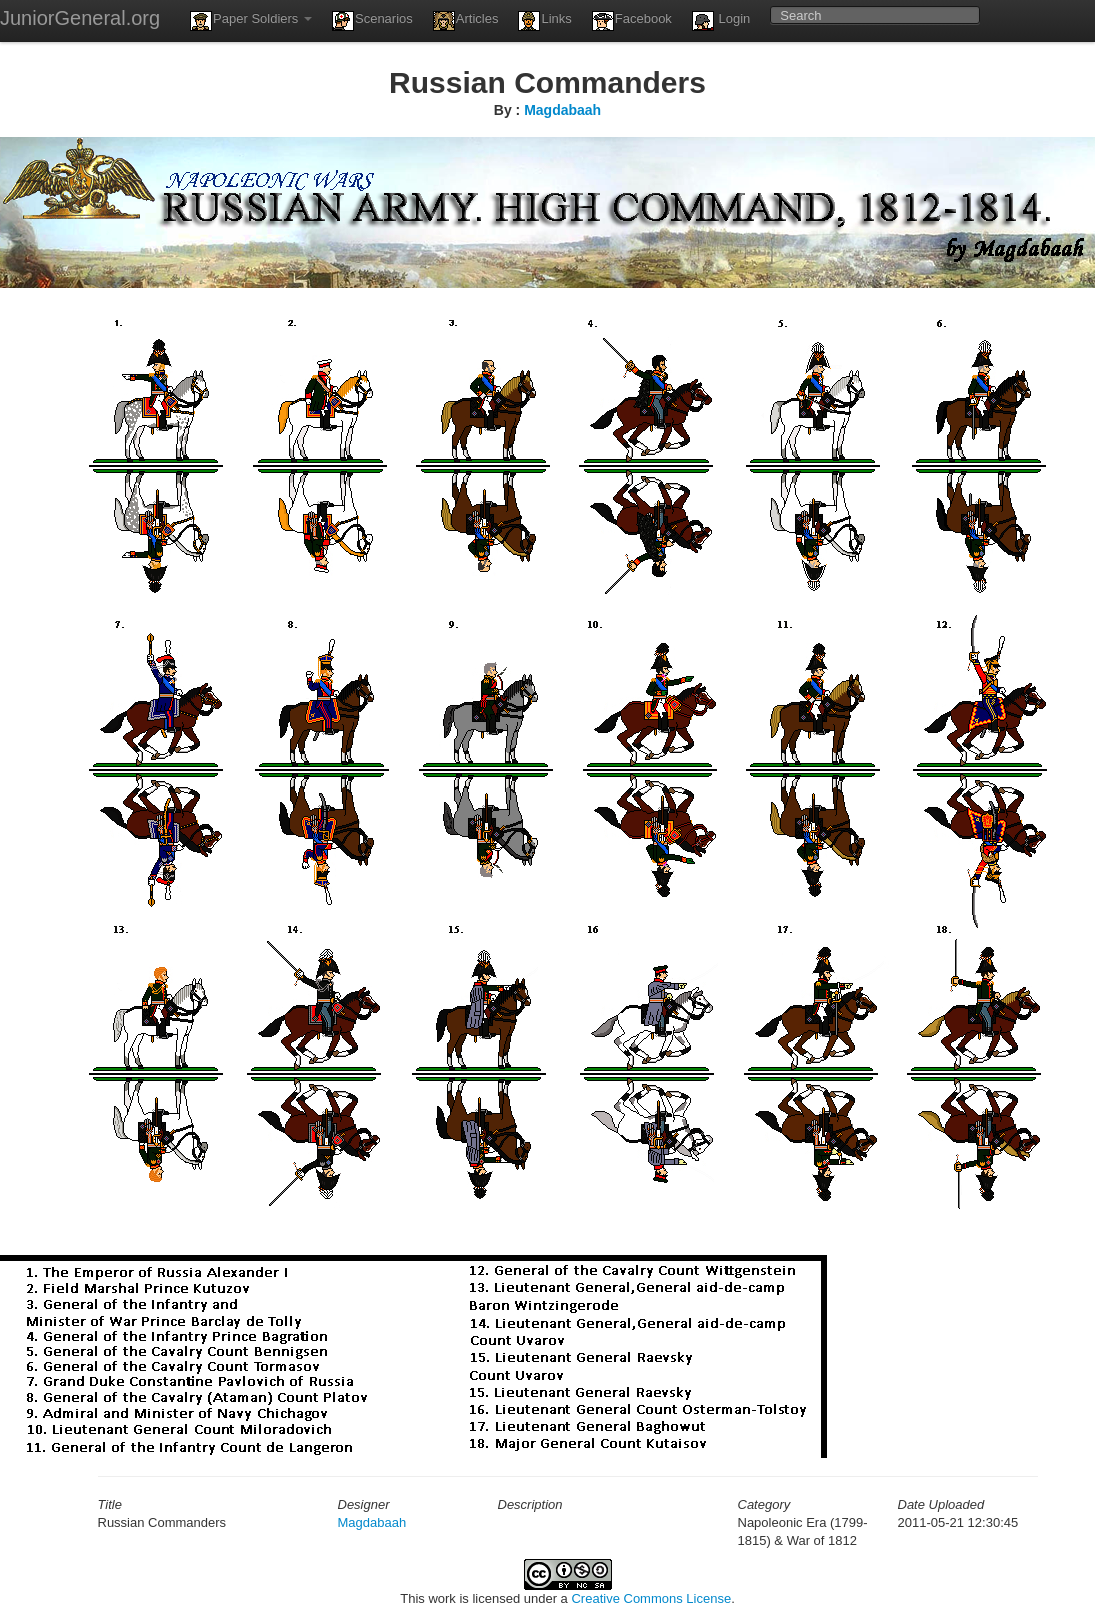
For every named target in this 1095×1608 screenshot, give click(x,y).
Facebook (632, 21)
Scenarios (372, 21)
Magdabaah (562, 110)
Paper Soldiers (251, 21)
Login (721, 21)
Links (544, 21)
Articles (466, 21)
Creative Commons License (651, 1598)
